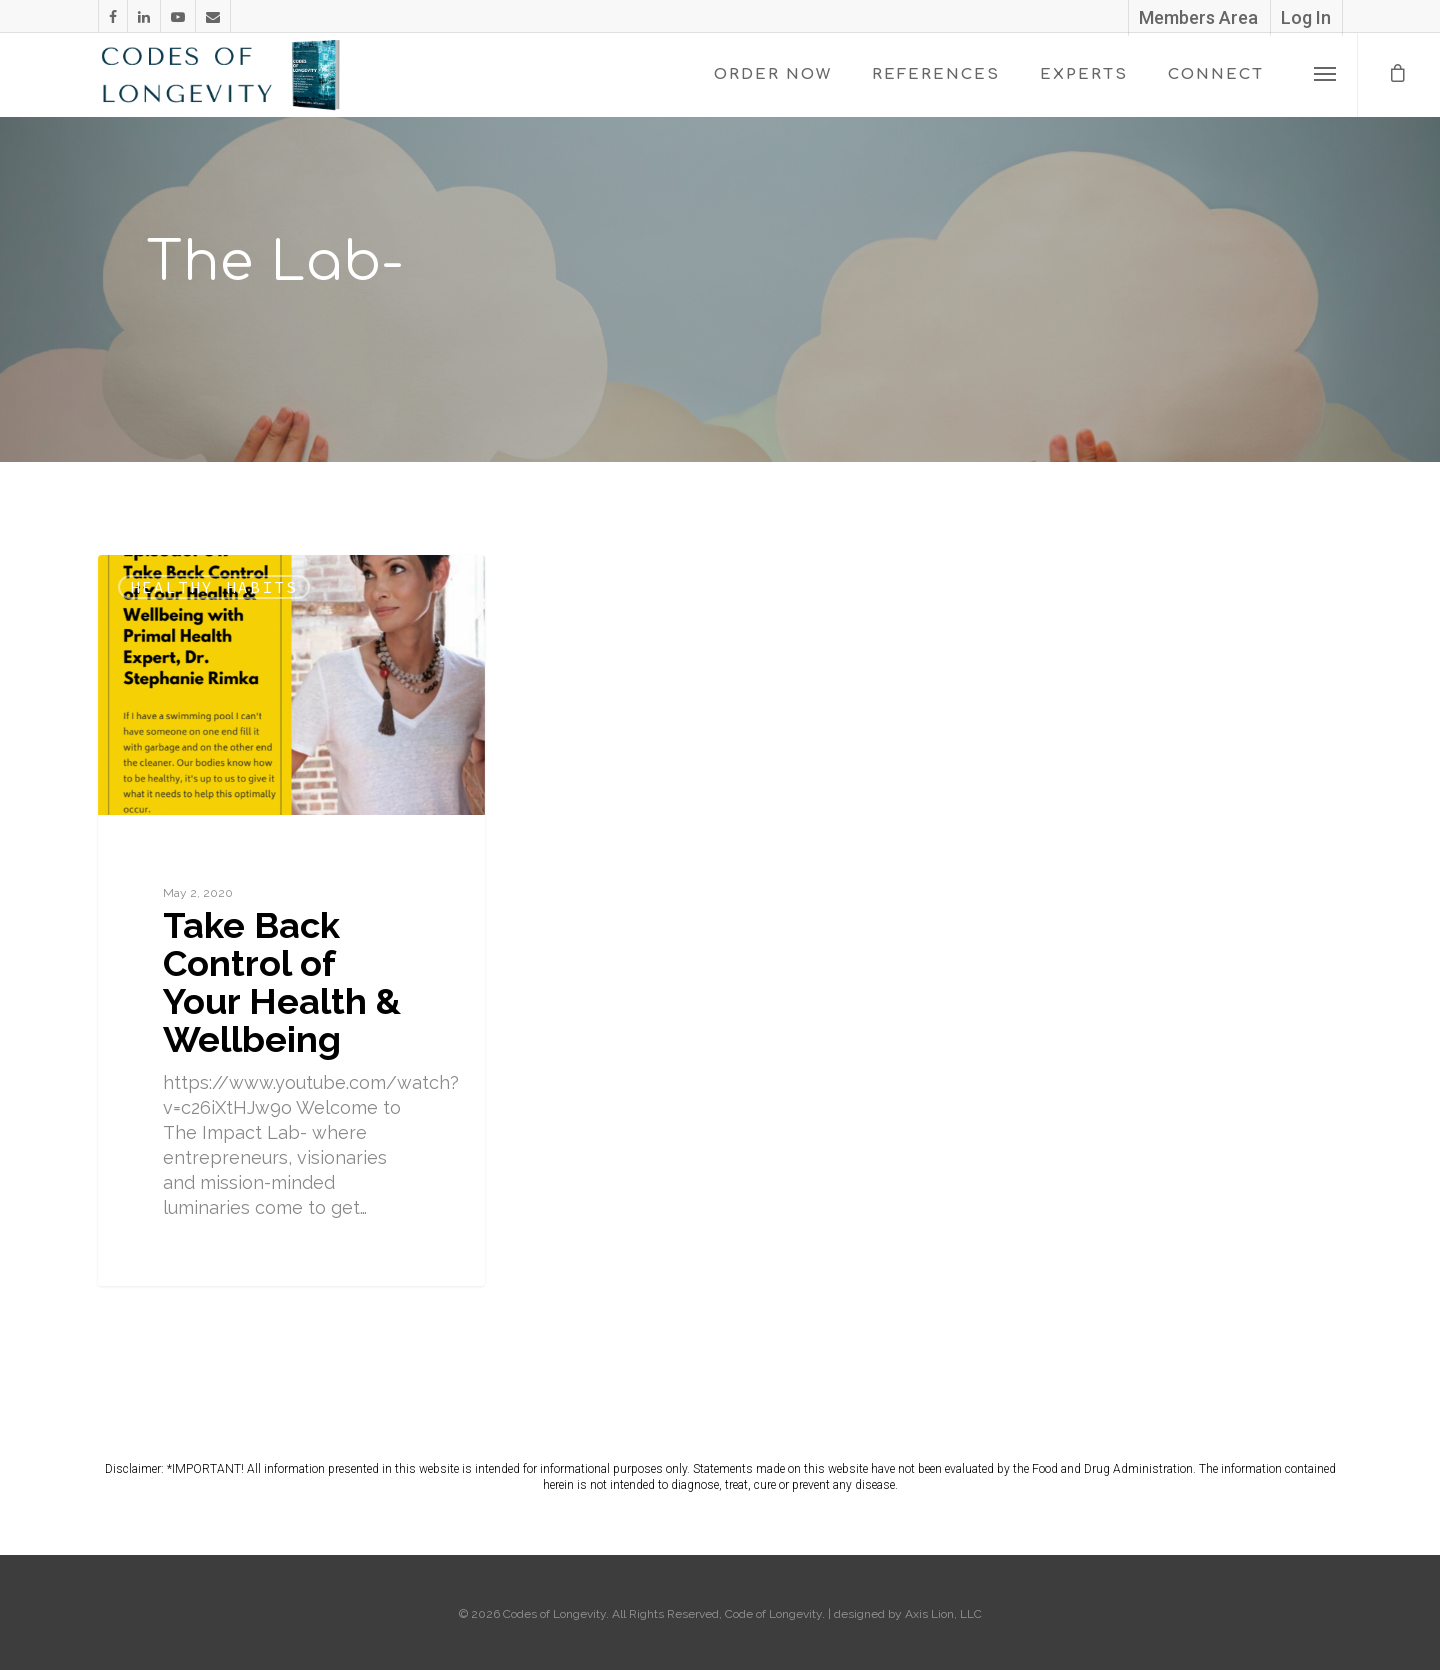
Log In (1306, 17)
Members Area (1198, 17)
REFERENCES (936, 74)
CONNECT (1216, 74)
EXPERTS (1084, 74)
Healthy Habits (214, 587)
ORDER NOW (773, 74)
